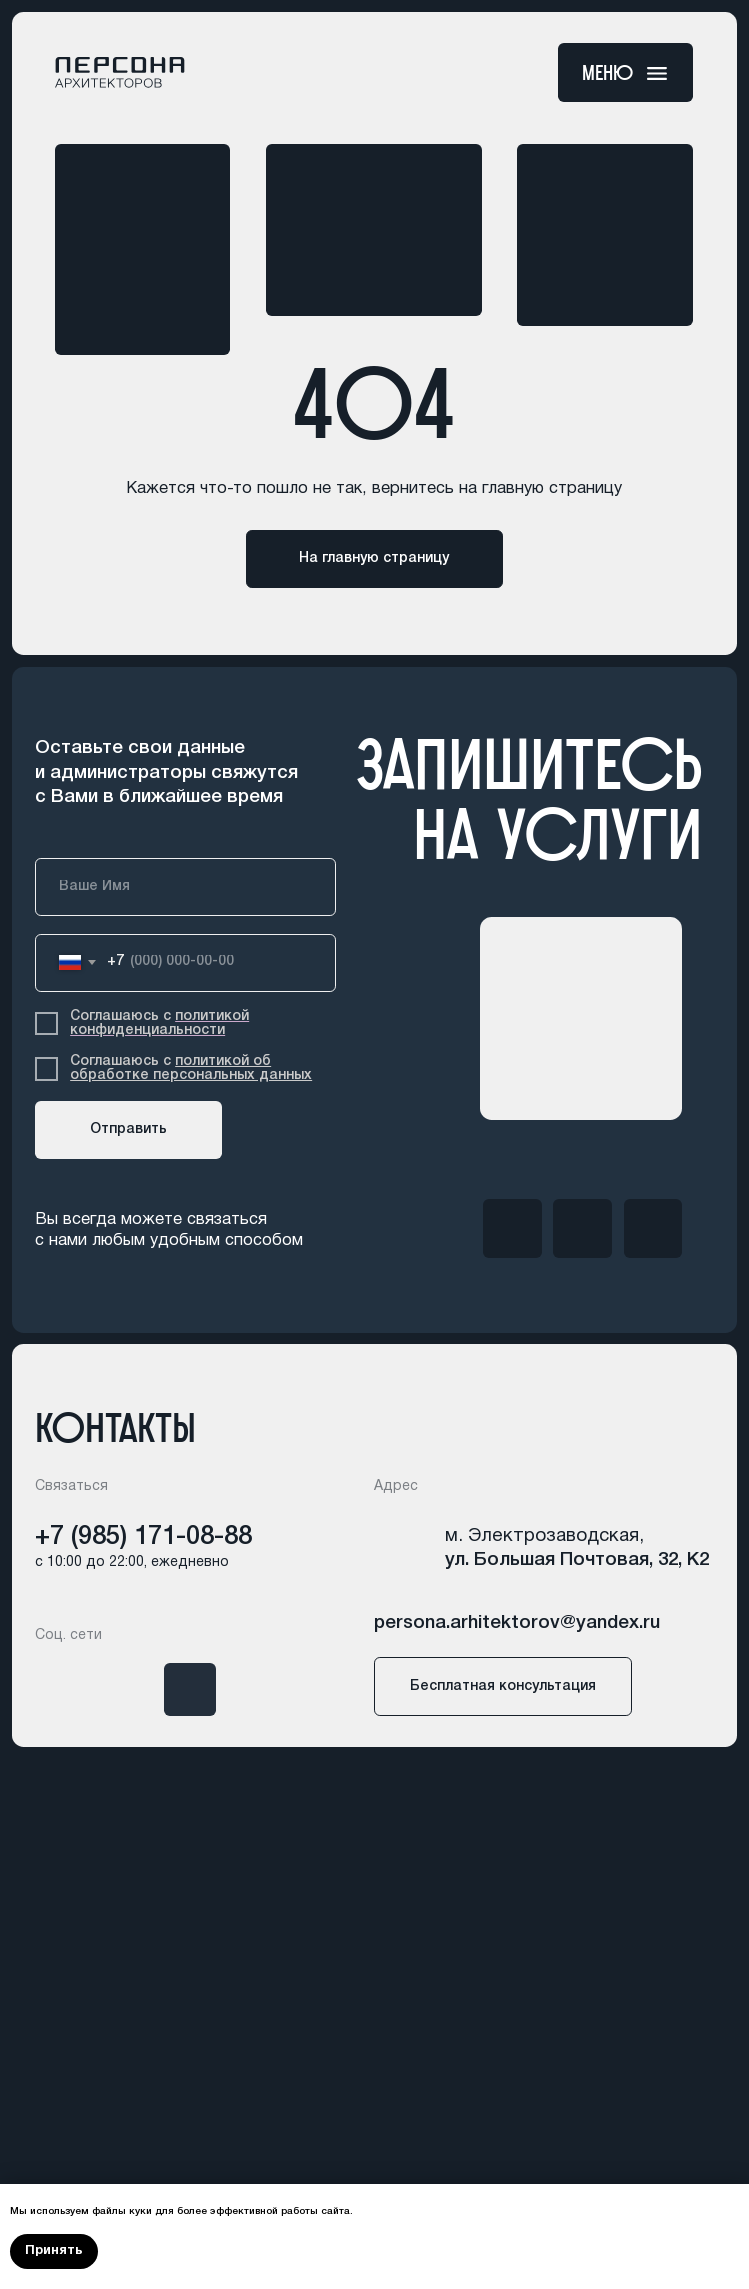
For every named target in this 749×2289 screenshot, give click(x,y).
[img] (512, 1228)
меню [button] (607, 72)
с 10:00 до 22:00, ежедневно (132, 1562)
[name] (185, 887)
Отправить (128, 1129)
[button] (657, 73)
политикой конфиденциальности (159, 1023)
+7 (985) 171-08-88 (143, 1537)
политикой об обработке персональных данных (191, 1068)
